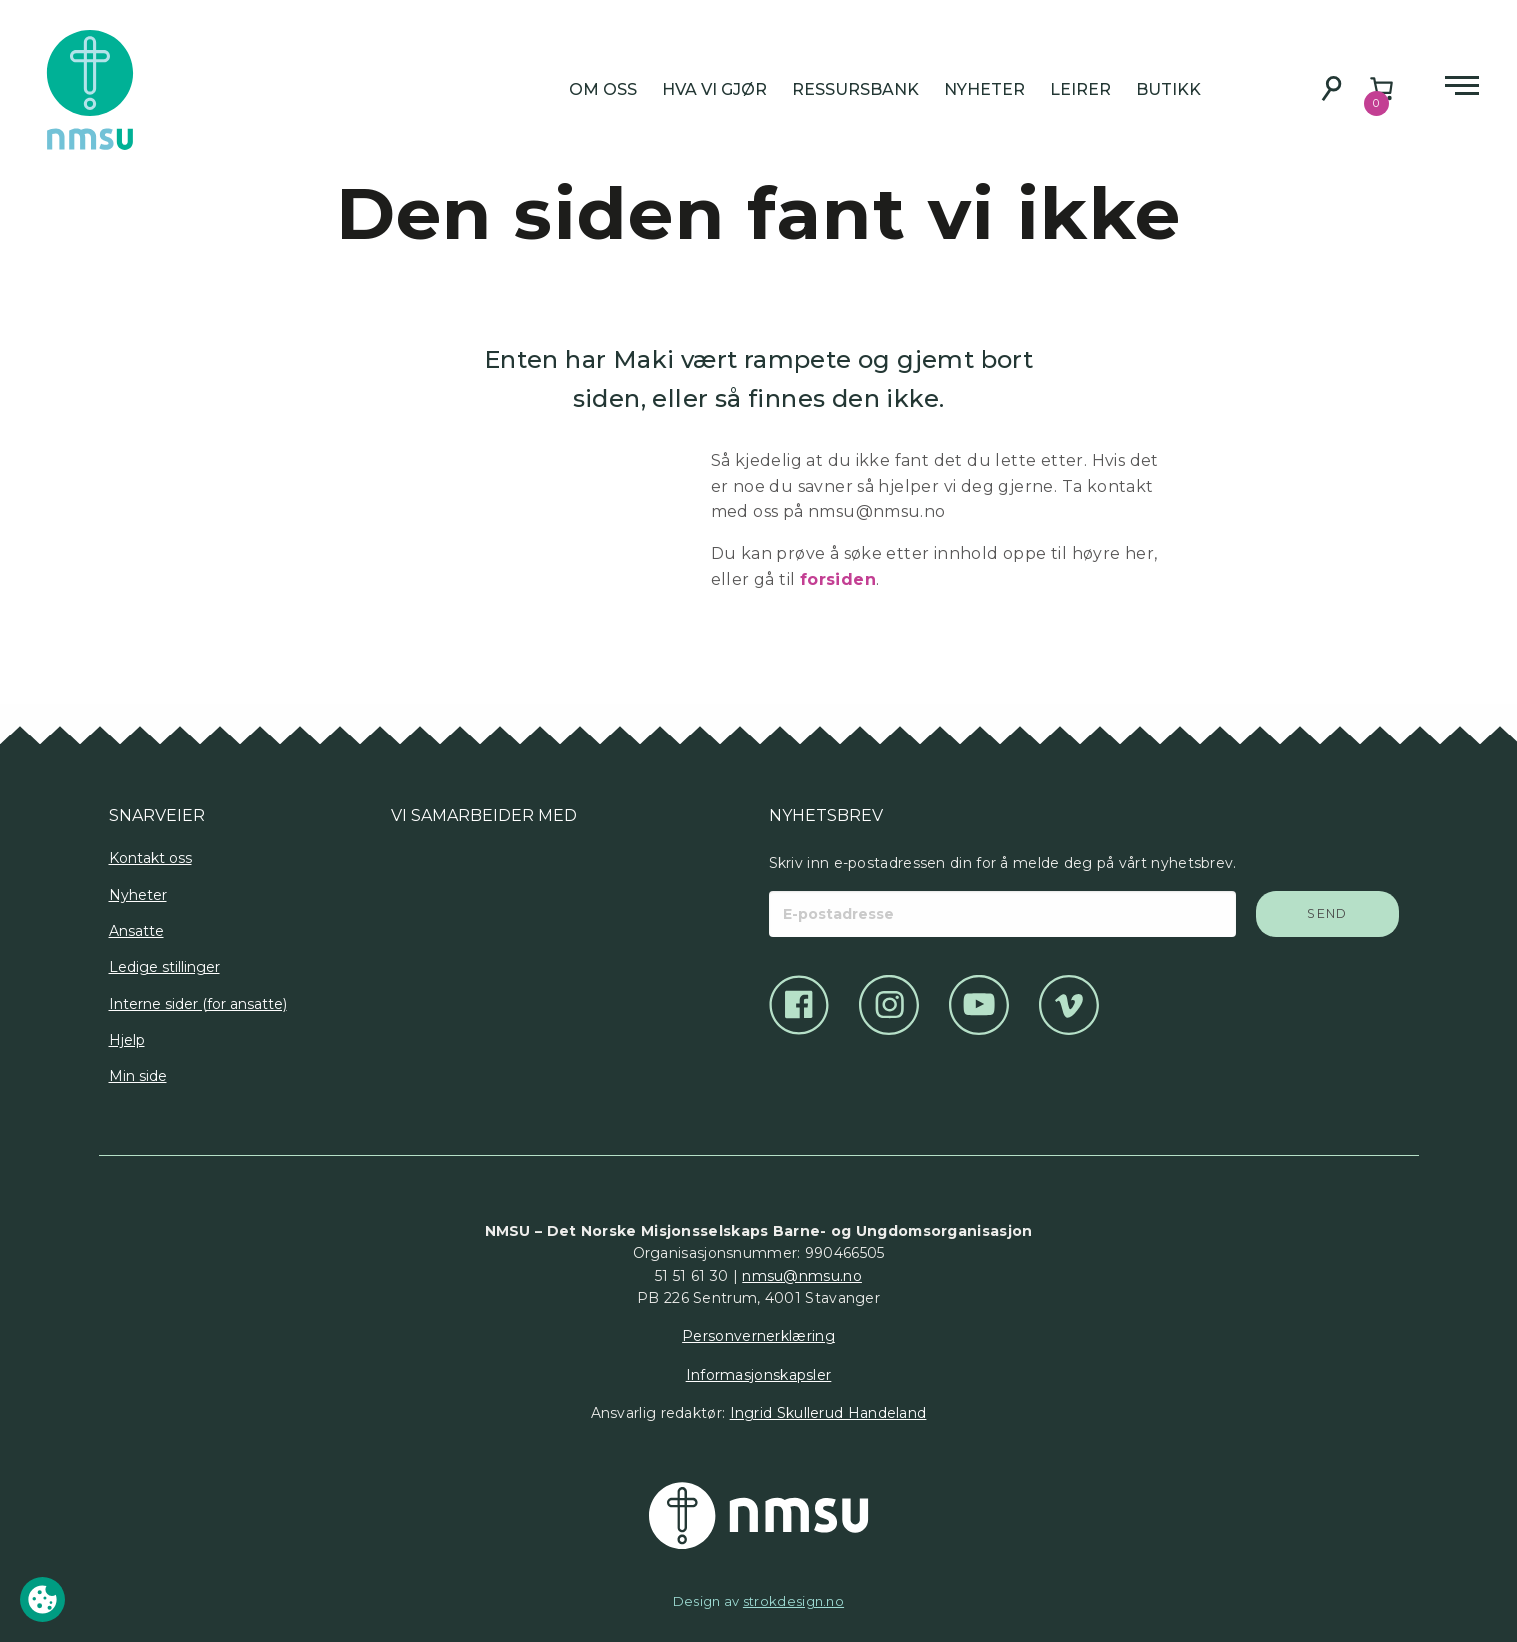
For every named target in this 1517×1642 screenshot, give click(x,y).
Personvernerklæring (758, 1336)
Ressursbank (855, 89)
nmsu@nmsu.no (802, 1276)
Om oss (603, 89)
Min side (138, 1076)
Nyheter (984, 89)
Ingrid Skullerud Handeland (828, 1413)
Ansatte (136, 931)
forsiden (838, 579)
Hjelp (127, 1040)
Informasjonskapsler (759, 1375)
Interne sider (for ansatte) (198, 1004)
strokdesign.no (793, 1601)
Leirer (1080, 89)
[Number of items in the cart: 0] (1381, 88)
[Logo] (406, 898)
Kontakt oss (150, 858)
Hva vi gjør (714, 89)
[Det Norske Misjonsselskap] (759, 1516)
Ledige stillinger (164, 967)
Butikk (1168, 89)
